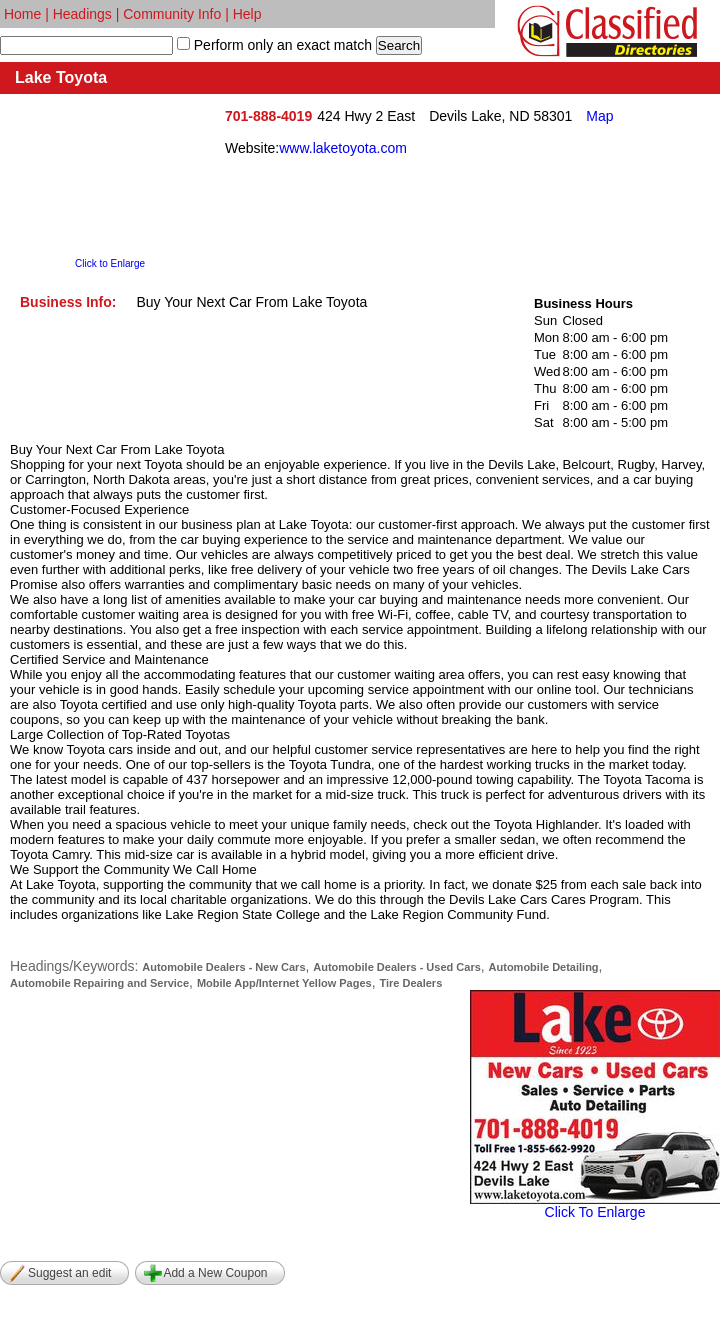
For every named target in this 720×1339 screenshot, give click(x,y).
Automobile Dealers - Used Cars (397, 967)
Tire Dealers (410, 983)
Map (599, 116)
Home (22, 14)
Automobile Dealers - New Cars (223, 967)
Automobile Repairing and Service (99, 983)
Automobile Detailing (544, 967)
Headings (82, 14)
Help (247, 14)
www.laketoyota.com (343, 148)
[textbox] (86, 45)
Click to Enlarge (110, 263)
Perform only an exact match (281, 45)
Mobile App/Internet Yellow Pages (284, 983)
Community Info (172, 14)
